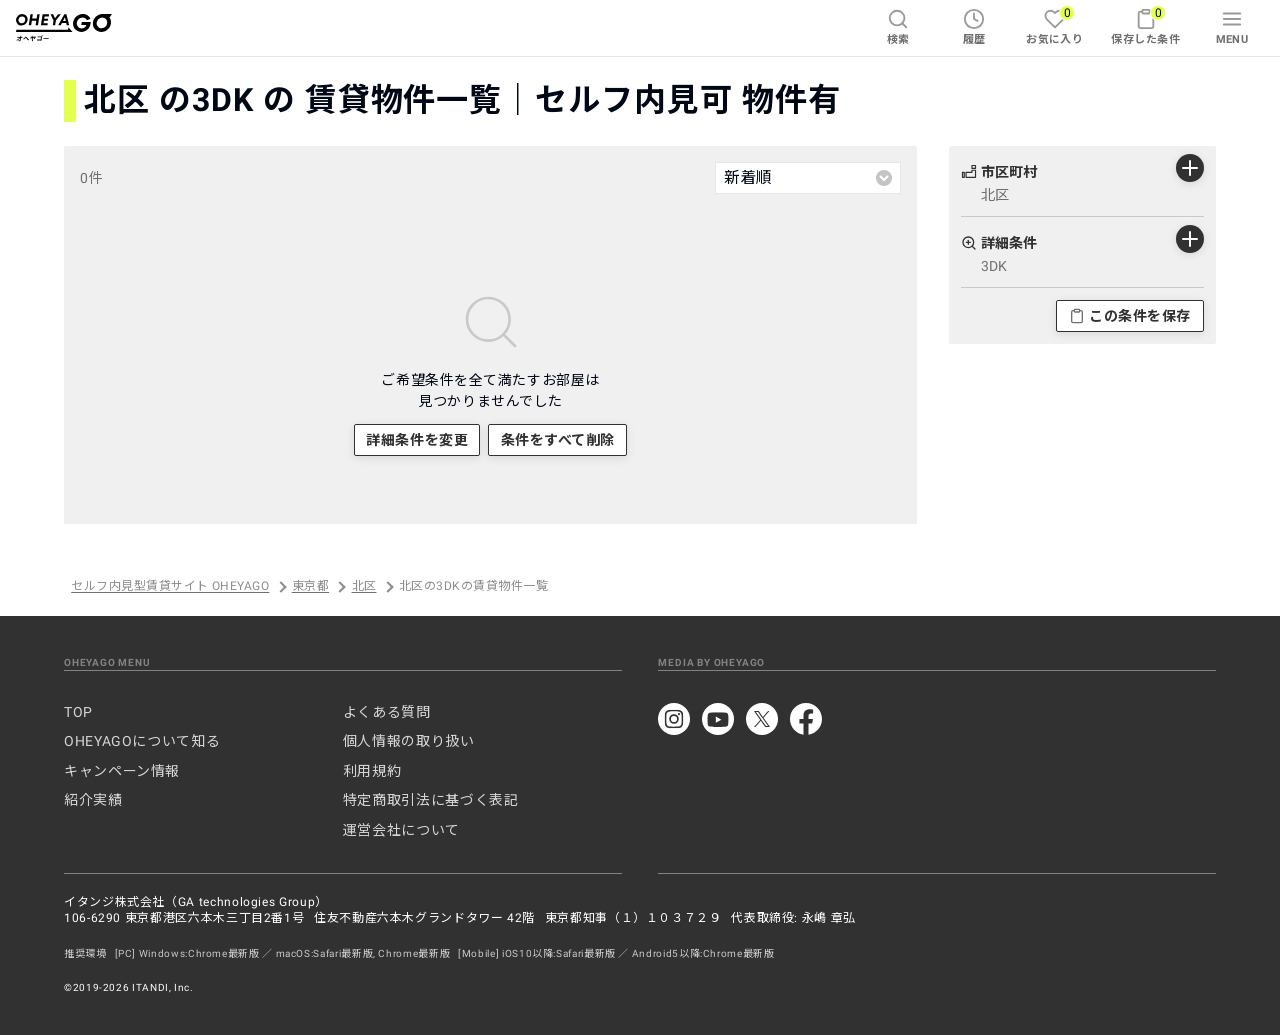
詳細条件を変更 (417, 440)
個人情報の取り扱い (409, 741)
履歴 (974, 27)
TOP (78, 712)
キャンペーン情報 (122, 771)
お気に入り (1054, 25)
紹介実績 (93, 800)
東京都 (310, 587)
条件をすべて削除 (558, 440)
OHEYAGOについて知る (142, 741)
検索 (898, 27)
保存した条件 (1145, 25)
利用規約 (372, 771)
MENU (1232, 27)
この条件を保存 (1130, 316)
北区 (364, 587)
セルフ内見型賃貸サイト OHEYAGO (170, 587)
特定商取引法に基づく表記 (431, 800)
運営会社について (401, 830)
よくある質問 (387, 712)
